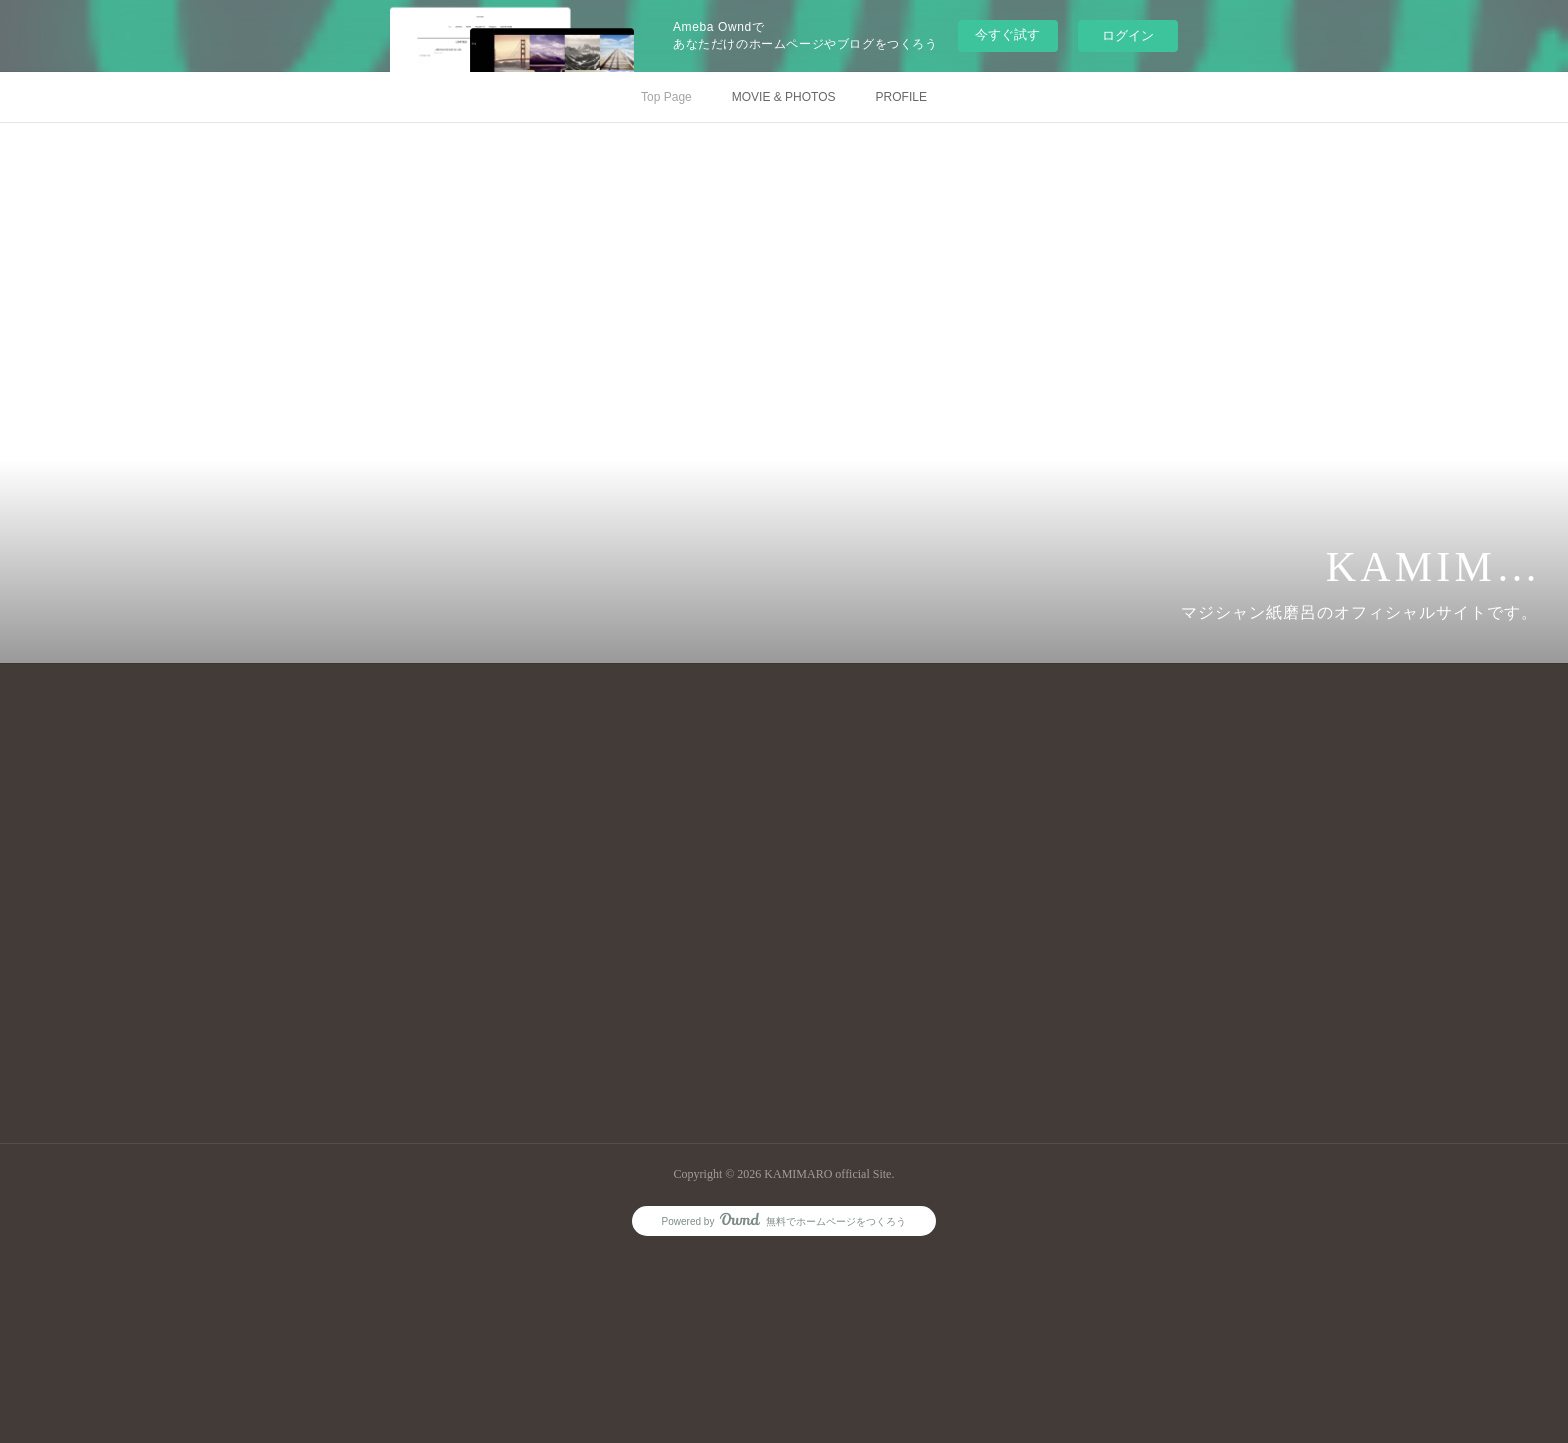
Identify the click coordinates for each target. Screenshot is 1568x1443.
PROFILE (901, 97)
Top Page (666, 97)
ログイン (1128, 35)
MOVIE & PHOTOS (784, 97)
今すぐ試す (1007, 34)
